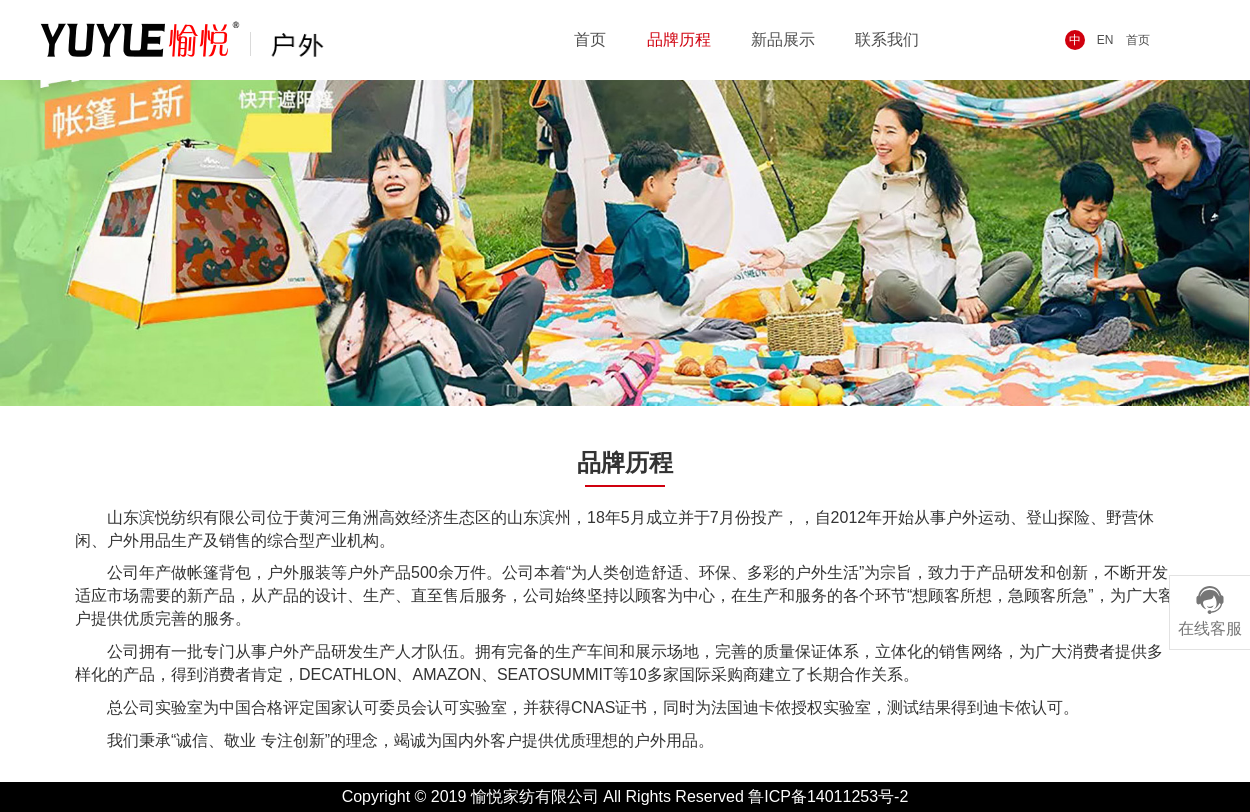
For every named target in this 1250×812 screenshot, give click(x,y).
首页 (1138, 40)
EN (1105, 40)
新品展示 (783, 39)
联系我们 (887, 39)
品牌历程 (679, 39)
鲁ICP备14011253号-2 (828, 796)
